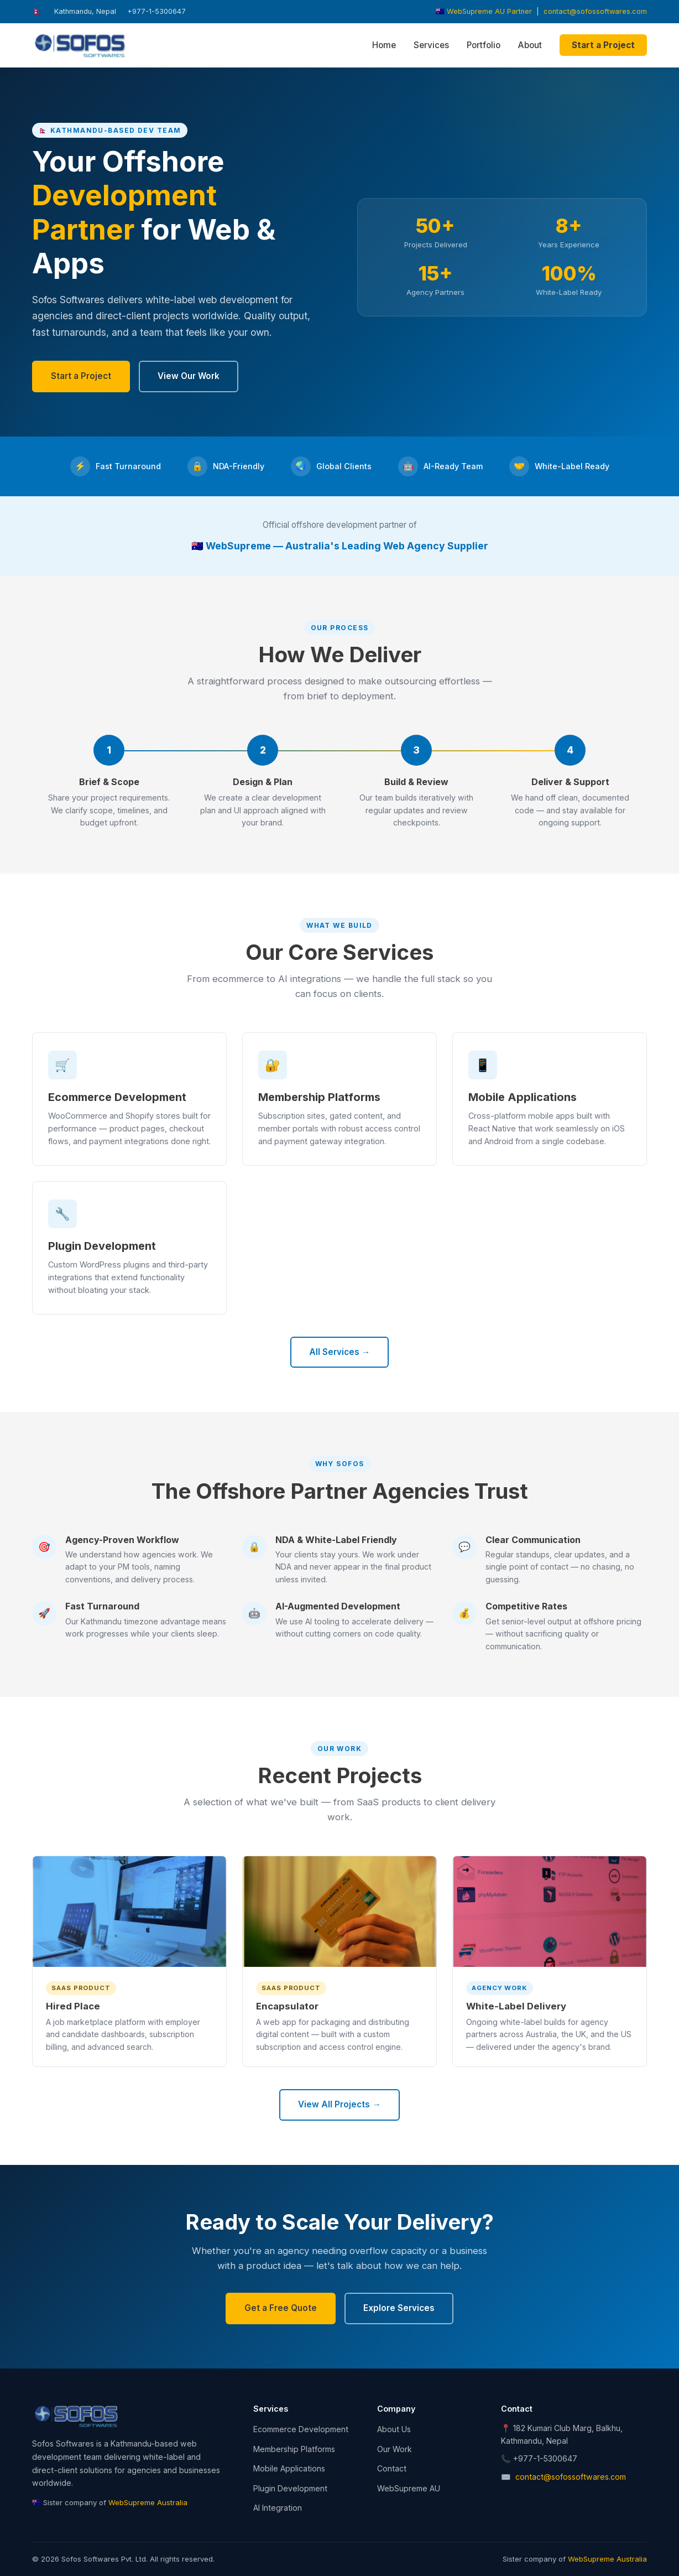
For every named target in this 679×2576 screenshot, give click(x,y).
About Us (394, 2429)
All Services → (339, 1352)
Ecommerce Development (300, 2429)
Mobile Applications (289, 2468)
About (530, 45)
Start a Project (603, 45)
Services (431, 45)
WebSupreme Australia (147, 2502)
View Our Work (189, 376)
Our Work (394, 2449)
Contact (391, 2468)
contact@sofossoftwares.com (595, 11)
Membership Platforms (294, 2449)
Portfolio (483, 45)
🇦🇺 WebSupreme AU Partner (484, 11)
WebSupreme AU (408, 2488)
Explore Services (399, 2308)
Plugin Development (290, 2488)
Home (384, 45)
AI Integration (277, 2507)
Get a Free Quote (280, 2308)
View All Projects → (339, 2104)
